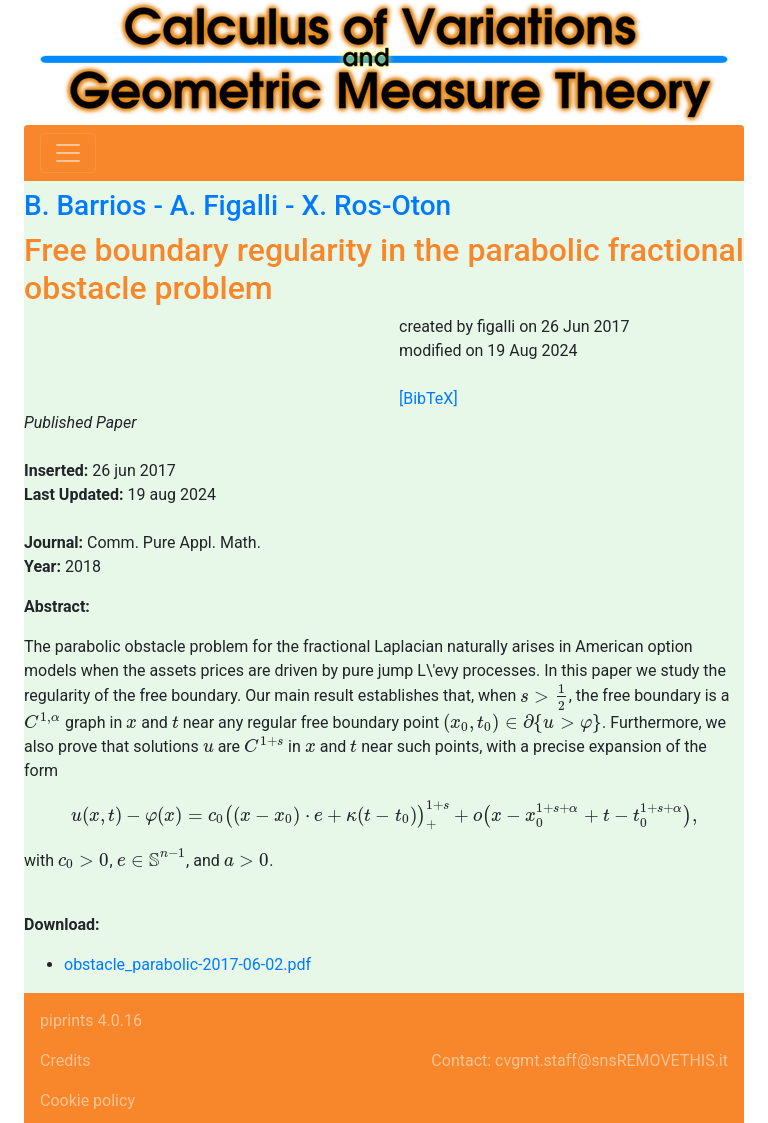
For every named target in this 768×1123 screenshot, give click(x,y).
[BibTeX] (428, 398)
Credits (65, 1060)
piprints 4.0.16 (91, 1020)
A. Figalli (224, 205)
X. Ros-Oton (377, 205)
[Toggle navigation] (68, 153)
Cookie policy (87, 1100)
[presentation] (544, 696)
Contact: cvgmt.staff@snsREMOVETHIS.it (579, 1060)
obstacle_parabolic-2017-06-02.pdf (187, 964)
